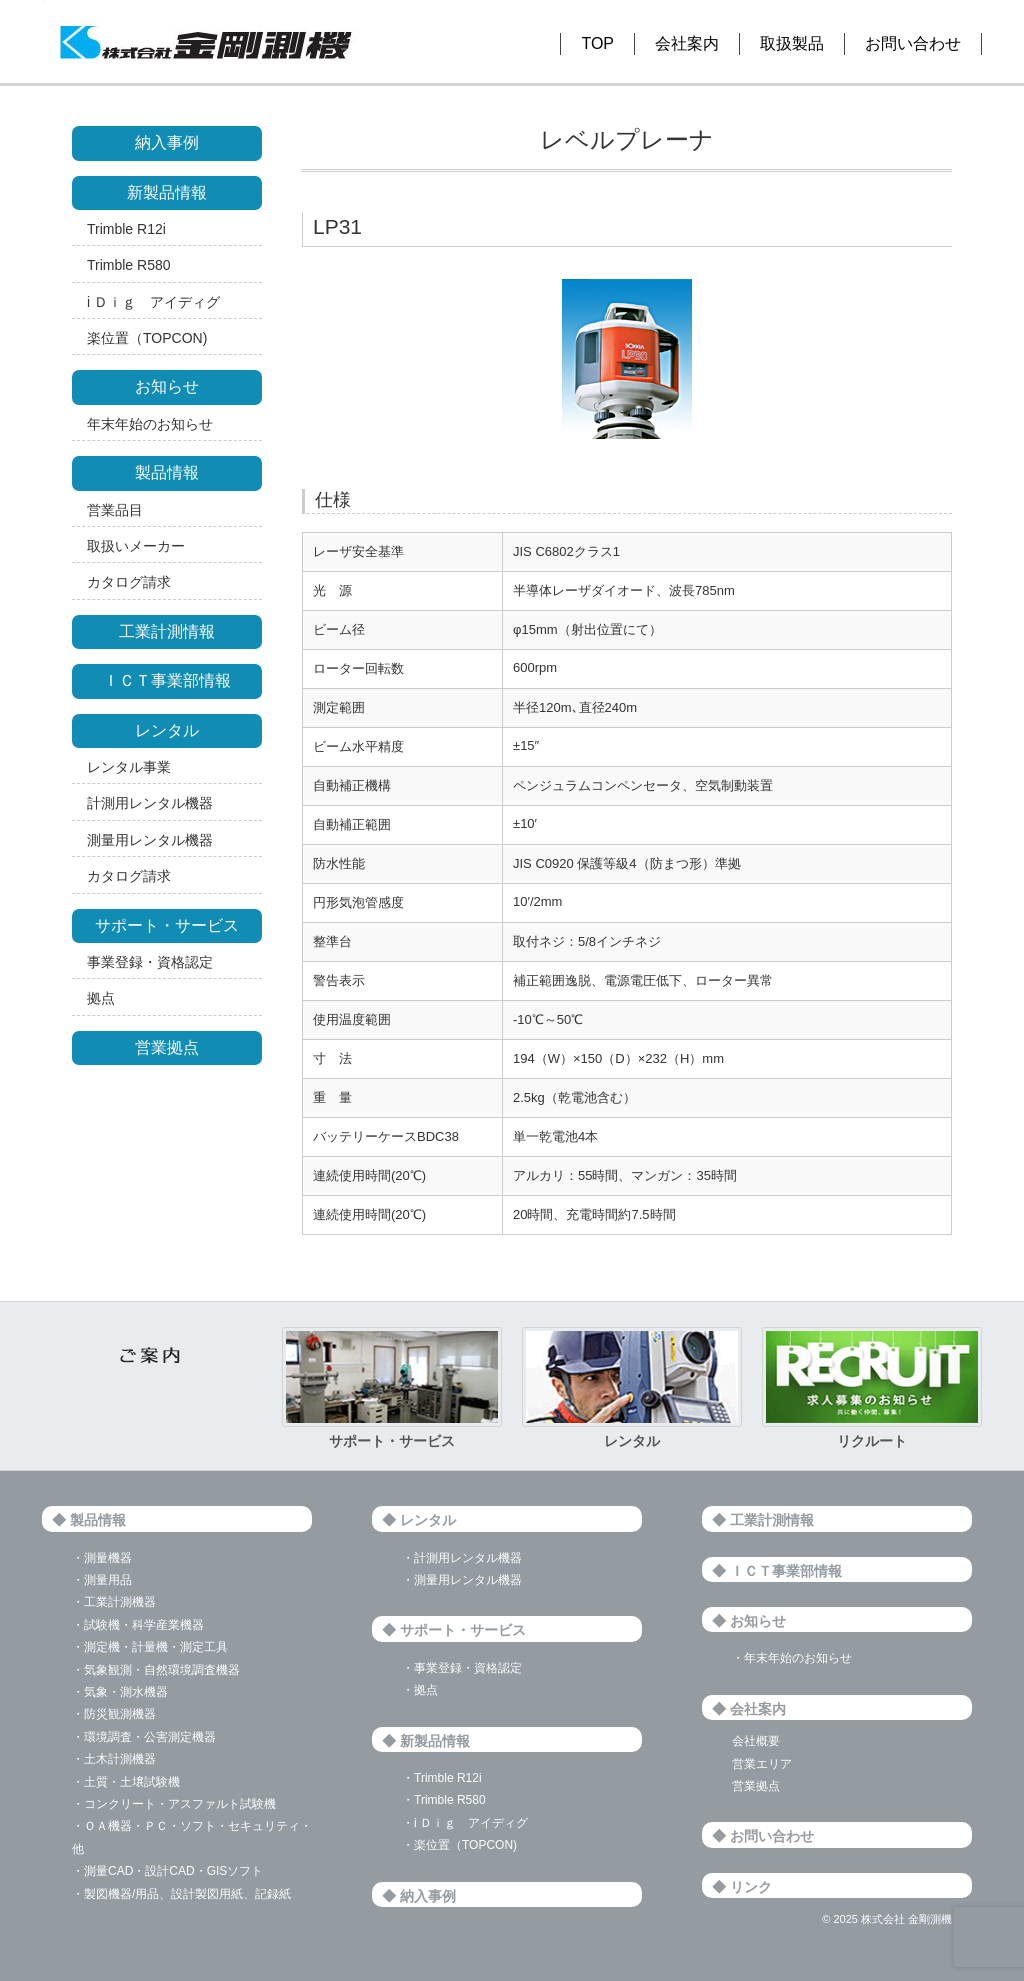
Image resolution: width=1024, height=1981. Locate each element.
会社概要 (756, 1741)
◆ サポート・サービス (454, 1630)
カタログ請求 (129, 582)
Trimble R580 (129, 265)
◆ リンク (742, 1887)
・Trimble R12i (442, 1778)
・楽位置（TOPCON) (459, 1845)
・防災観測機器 (114, 1714)
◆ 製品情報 (89, 1520)
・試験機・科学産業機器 (138, 1625)
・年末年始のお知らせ (792, 1658)
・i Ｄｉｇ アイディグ (465, 1823)
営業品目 (115, 510)
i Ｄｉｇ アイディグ (153, 302)
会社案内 (687, 43)
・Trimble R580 (444, 1800)
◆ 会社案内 (749, 1709)
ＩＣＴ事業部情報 (167, 680)
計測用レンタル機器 (150, 803)
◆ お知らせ (749, 1621)
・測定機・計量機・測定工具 (150, 1647)
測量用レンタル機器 (150, 840)
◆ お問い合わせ (763, 1836)
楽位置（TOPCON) (147, 338)
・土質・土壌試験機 (126, 1782)
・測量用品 (102, 1580)
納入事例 (167, 142)
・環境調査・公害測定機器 (144, 1737)
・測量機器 (102, 1558)
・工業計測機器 (114, 1602)
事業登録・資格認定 (150, 962)
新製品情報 (167, 192)
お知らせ (167, 386)
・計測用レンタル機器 (462, 1558)
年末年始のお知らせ (150, 424)
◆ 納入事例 (419, 1896)
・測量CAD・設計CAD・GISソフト (167, 1871)
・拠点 (420, 1690)
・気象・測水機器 (120, 1692)
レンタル (167, 730)
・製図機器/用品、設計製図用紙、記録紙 (181, 1894)
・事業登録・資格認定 (462, 1668)
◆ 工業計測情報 (763, 1520)
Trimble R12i (126, 229)
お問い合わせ (913, 43)
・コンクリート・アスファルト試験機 (174, 1804)
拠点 (101, 998)
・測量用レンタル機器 (462, 1580)
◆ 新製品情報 (426, 1741)
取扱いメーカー (136, 546)
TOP (597, 43)
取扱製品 (792, 43)
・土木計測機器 (114, 1759)
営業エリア (762, 1764)
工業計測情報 (167, 631)
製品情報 (167, 472)
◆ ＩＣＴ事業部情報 (777, 1571)
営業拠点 (167, 1047)
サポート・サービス (167, 925)
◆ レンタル (419, 1520)
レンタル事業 (129, 767)
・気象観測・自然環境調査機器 (156, 1670)
